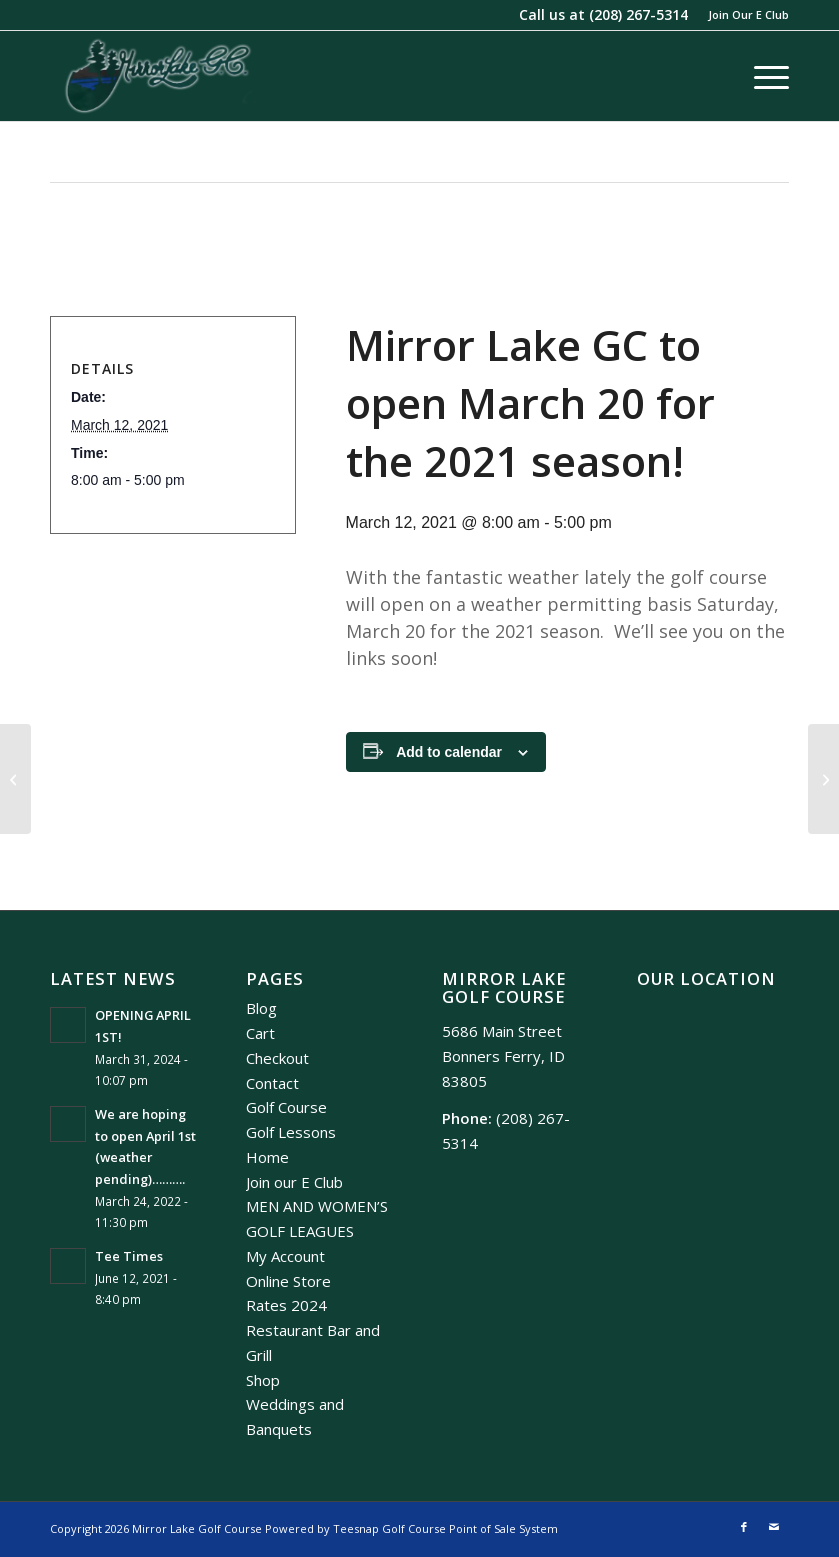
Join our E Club (294, 1182)
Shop (263, 1380)
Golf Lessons (291, 1132)
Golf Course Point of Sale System (470, 1528)
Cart (260, 1033)
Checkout (277, 1058)
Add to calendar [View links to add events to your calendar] (449, 752)
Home (267, 1157)
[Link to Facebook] (744, 1527)
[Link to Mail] (774, 1527)
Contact (272, 1083)
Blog (261, 1008)
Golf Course (286, 1107)
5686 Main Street (502, 1031)
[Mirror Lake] (158, 76)
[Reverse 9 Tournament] (15, 779)
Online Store (288, 1281)
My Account (285, 1256)
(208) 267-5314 (638, 14)
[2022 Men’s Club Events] (823, 779)
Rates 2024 (286, 1305)
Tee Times (129, 1256)
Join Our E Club (748, 14)
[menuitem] (743, 15)
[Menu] (761, 76)
